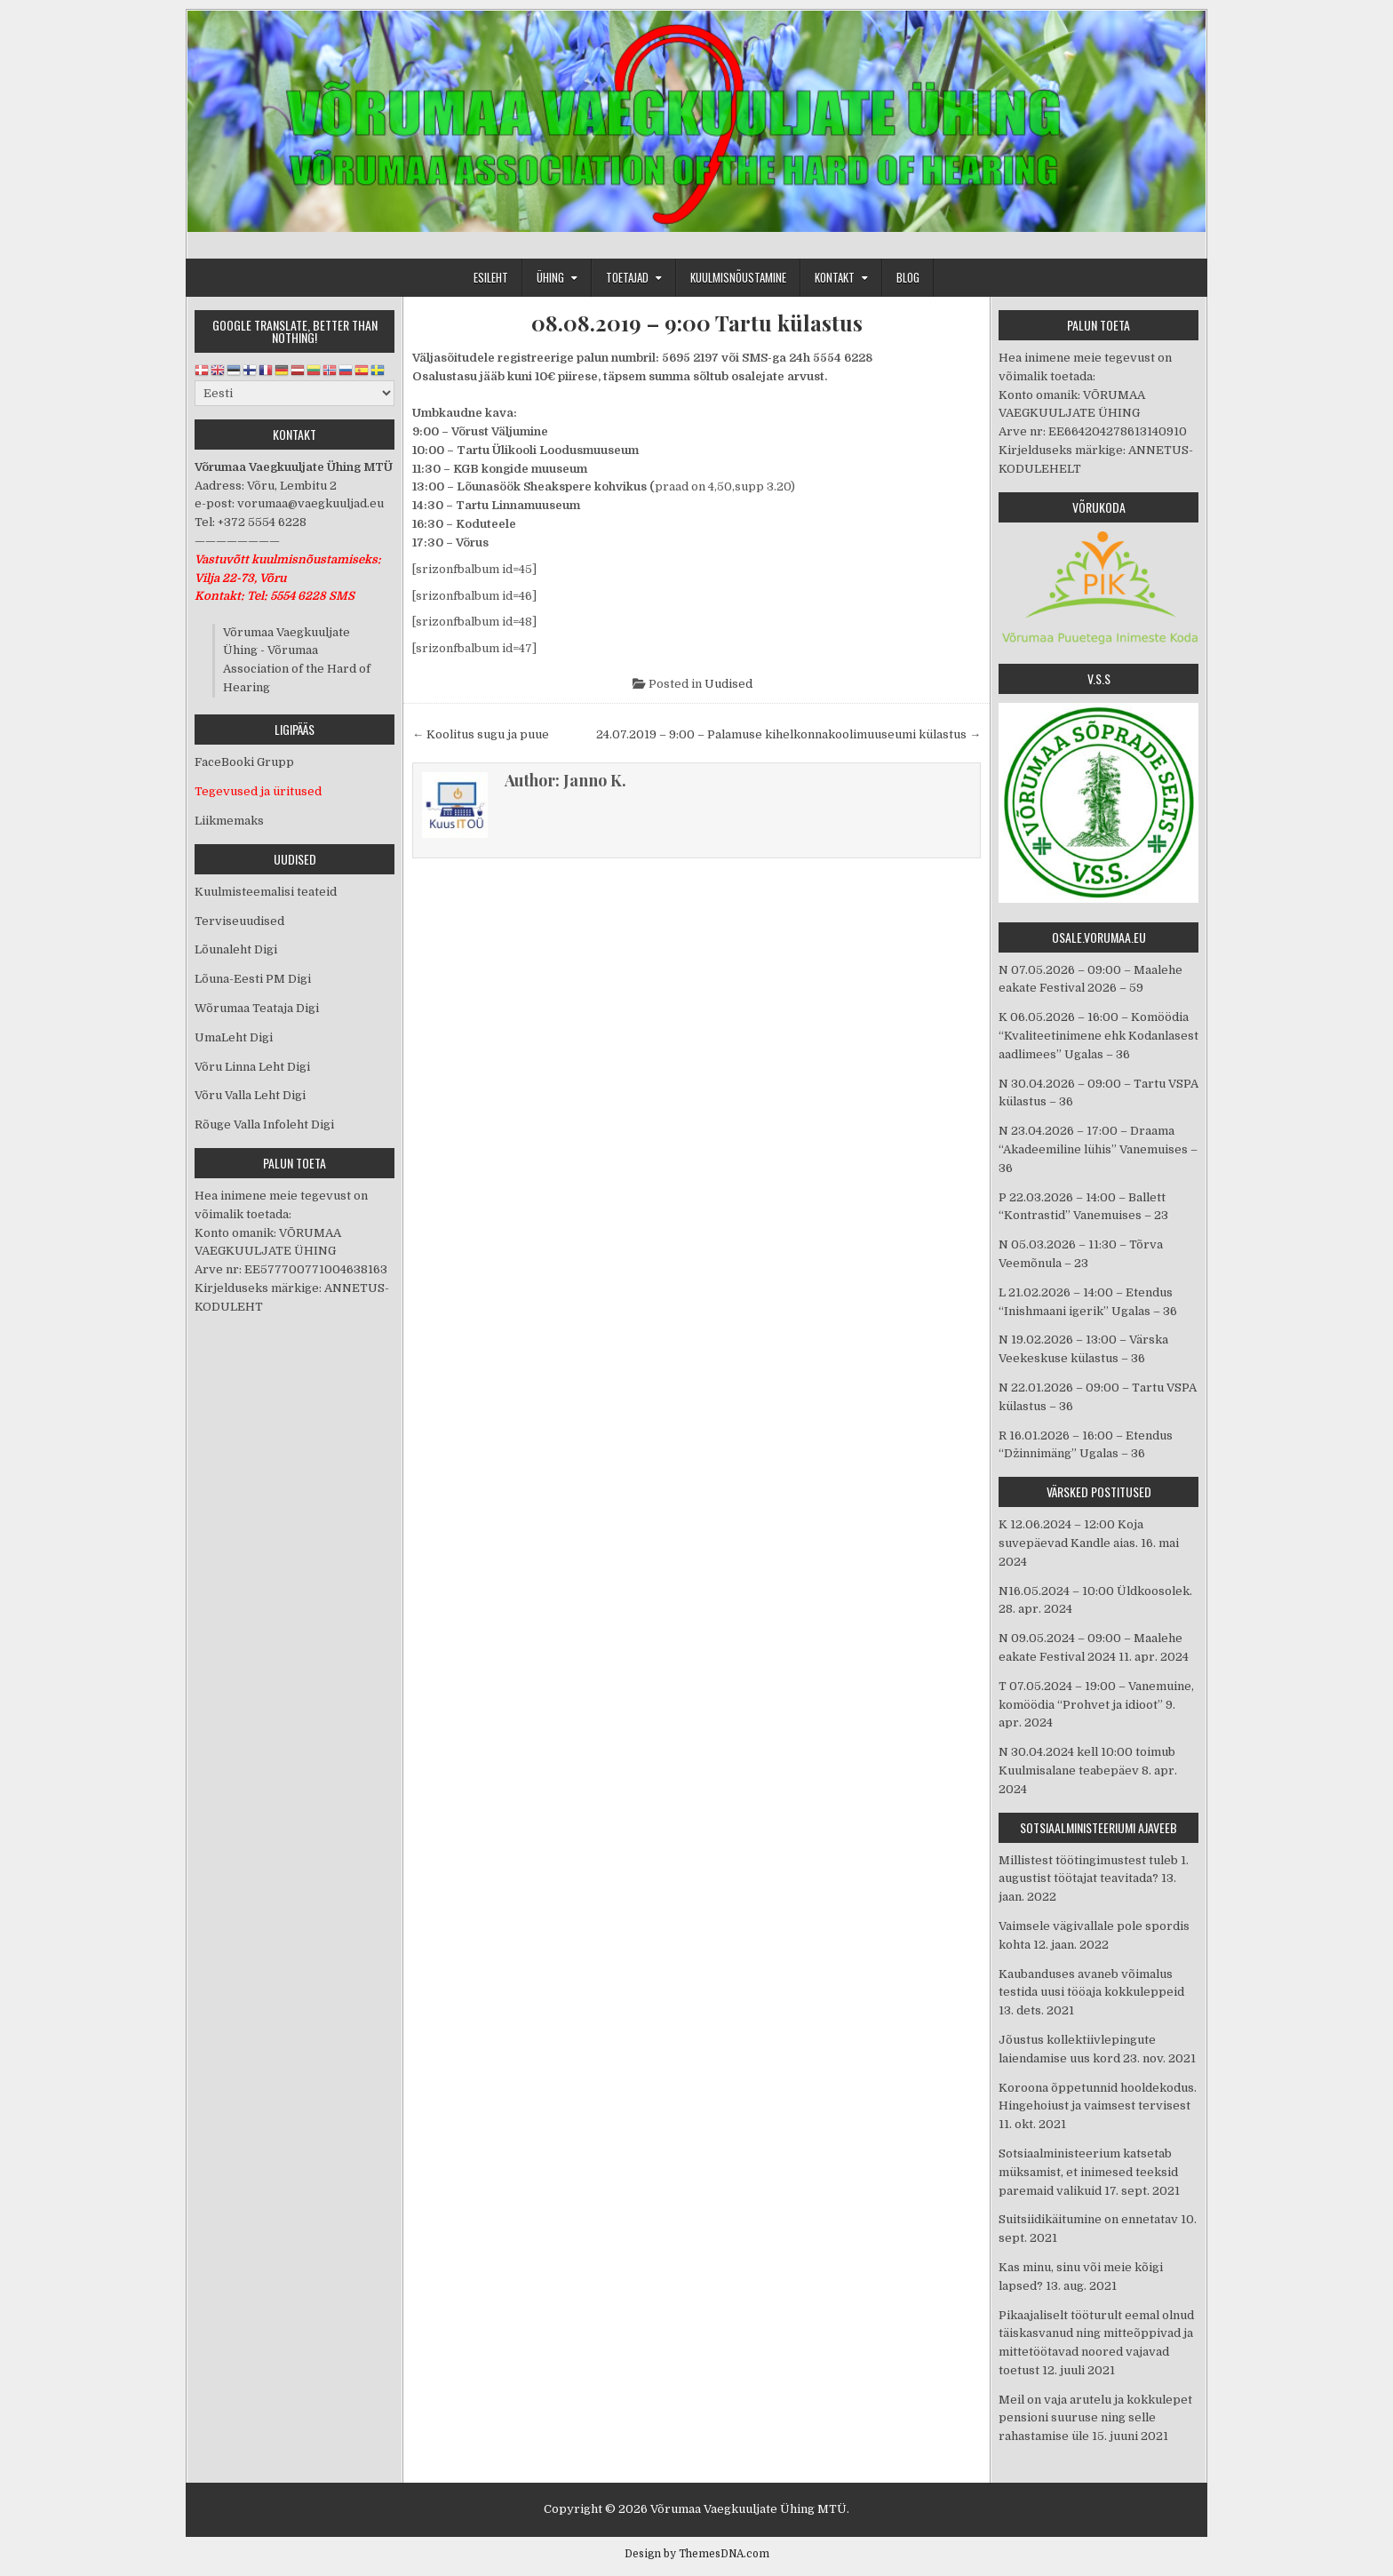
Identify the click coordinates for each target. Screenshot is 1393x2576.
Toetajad (627, 277)
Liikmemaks (229, 820)
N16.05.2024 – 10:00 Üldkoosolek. (1095, 1591)
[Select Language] (294, 393)
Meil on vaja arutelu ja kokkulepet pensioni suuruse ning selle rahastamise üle (1095, 2418)
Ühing (550, 277)
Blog (907, 277)
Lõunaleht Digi (236, 949)
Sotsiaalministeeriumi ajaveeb (1098, 1827)
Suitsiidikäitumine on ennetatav (1088, 2219)
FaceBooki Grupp (244, 762)
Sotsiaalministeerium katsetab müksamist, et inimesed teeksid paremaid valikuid (1088, 2172)
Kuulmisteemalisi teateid (266, 891)
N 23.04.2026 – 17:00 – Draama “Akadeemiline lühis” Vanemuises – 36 (1098, 1149)
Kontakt (835, 277)
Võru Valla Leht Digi (250, 1095)
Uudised (728, 683)
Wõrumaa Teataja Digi (257, 1008)
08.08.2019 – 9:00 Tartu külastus (697, 323)
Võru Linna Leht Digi (252, 1066)
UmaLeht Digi (234, 1037)
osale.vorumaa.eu (1099, 937)
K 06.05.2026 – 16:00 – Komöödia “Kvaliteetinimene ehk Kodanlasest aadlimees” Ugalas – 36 (1098, 1035)
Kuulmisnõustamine (738, 277)
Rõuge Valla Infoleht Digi (264, 1124)
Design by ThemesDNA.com (697, 2554)
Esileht (491, 277)
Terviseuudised (239, 921)
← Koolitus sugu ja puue (480, 734)
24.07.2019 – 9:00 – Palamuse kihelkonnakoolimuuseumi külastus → (788, 734)
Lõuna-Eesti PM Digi (253, 978)
